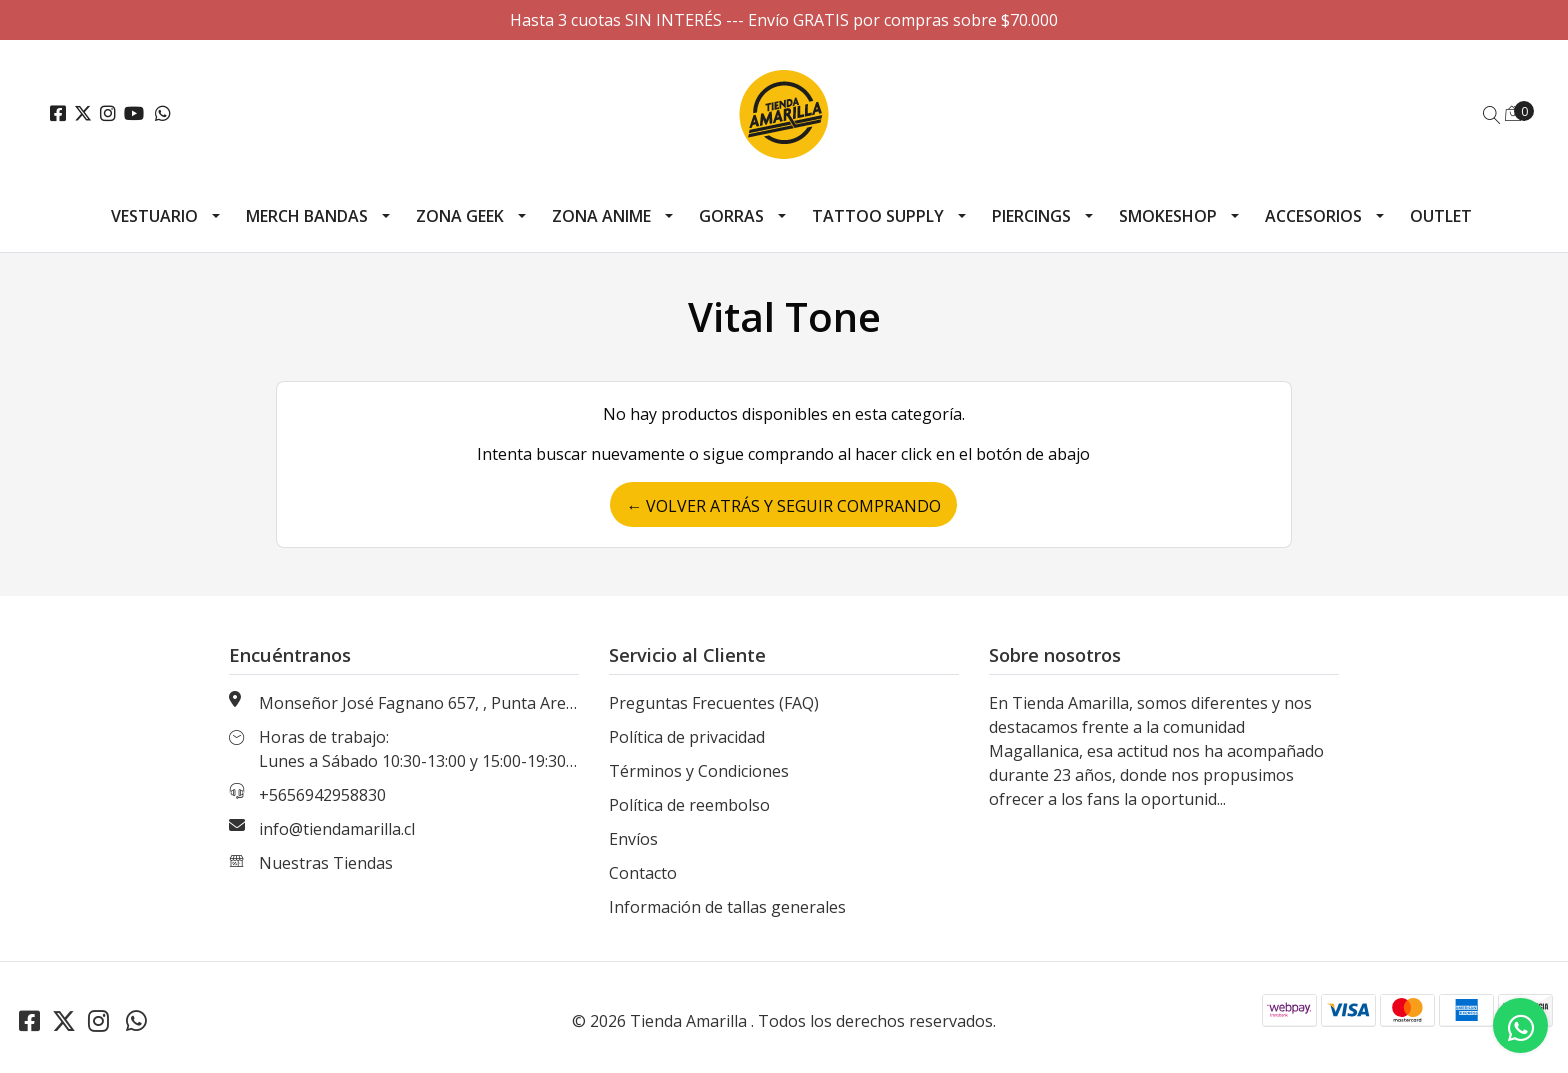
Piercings (1031, 216)
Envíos (633, 839)
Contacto (643, 873)
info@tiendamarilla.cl (337, 829)
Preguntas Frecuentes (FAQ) (714, 703)
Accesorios (1313, 216)
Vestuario (154, 216)
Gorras (731, 216)
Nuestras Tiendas (326, 863)
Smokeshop (1168, 216)
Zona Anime (601, 216)
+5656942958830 (322, 795)
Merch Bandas (307, 216)
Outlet (1441, 216)
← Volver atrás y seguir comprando (783, 506)
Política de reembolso (689, 805)
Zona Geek (460, 216)
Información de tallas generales (727, 907)
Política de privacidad (687, 737)
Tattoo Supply (878, 216)
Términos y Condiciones (699, 771)
